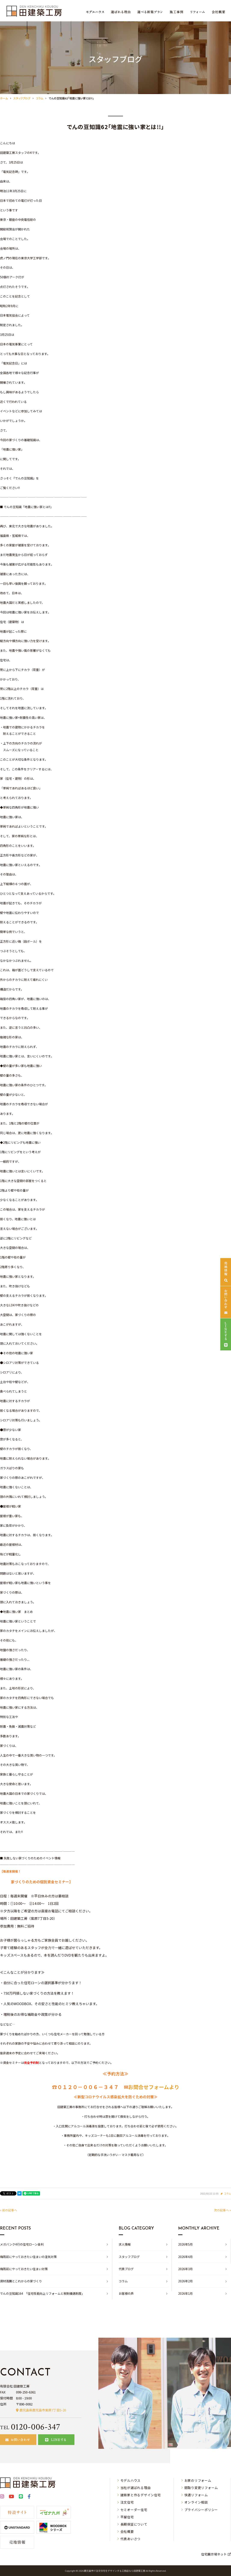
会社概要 (127, 2531)
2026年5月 (185, 2244)
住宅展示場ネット (214, 2554)
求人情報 (125, 2244)
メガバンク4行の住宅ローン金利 (22, 2244)
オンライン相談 (196, 2502)
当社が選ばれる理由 (135, 2487)
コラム (227, 2193)
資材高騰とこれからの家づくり (21, 2281)
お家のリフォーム (197, 2480)
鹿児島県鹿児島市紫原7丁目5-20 (42, 2410)
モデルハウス (130, 2480)
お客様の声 (126, 2293)
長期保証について (133, 2524)
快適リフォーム (196, 2495)
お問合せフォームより (153, 2087)
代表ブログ (126, 2269)
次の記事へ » (222, 2210)
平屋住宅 (127, 2517)
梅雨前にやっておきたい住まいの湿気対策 (28, 2257)
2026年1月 (185, 2293)
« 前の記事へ (8, 2210)
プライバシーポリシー (201, 2509)
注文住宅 (127, 2502)
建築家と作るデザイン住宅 (140, 2495)
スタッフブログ (129, 2257)
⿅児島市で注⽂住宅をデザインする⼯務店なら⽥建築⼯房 (114, 2570)
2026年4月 (185, 2257)
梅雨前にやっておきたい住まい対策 (24, 2269)
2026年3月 (185, 2269)
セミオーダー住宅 (133, 2509)
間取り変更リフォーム (201, 2487)
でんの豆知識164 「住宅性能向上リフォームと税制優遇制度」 (42, 2293)
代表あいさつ (130, 2538)
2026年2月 (185, 2281)
